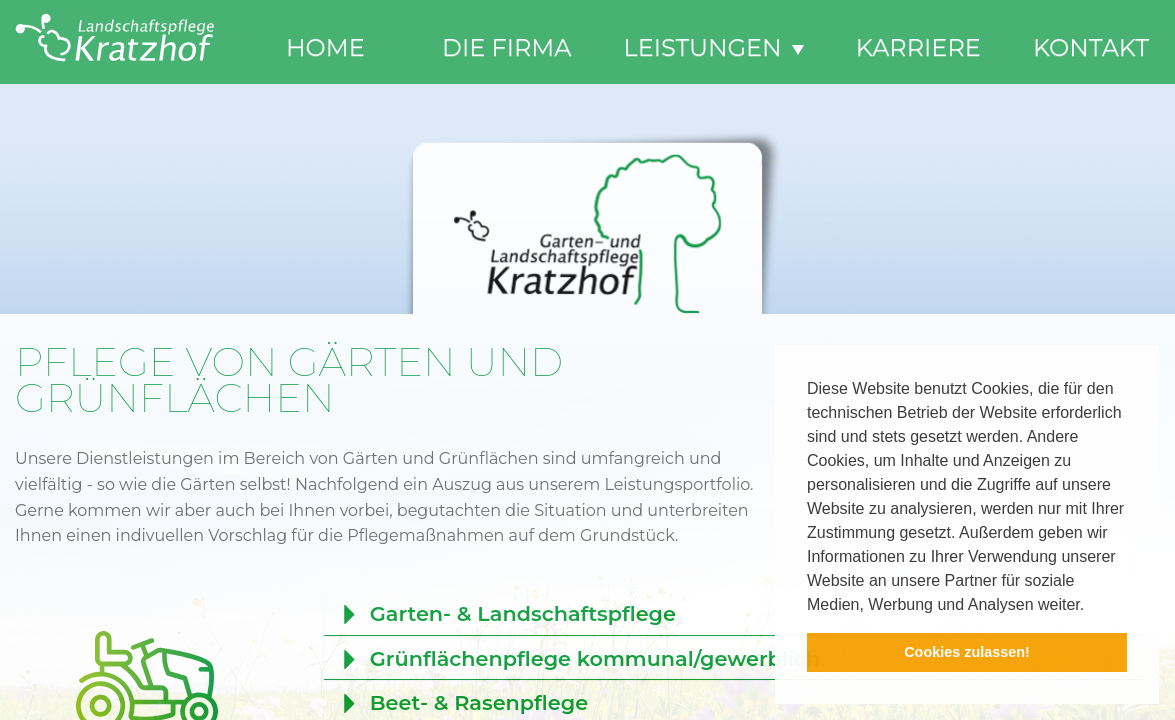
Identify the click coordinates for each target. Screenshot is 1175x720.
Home (325, 47)
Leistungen (714, 47)
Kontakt (1091, 47)
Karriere (918, 47)
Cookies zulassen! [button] (967, 652)
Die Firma (506, 47)
